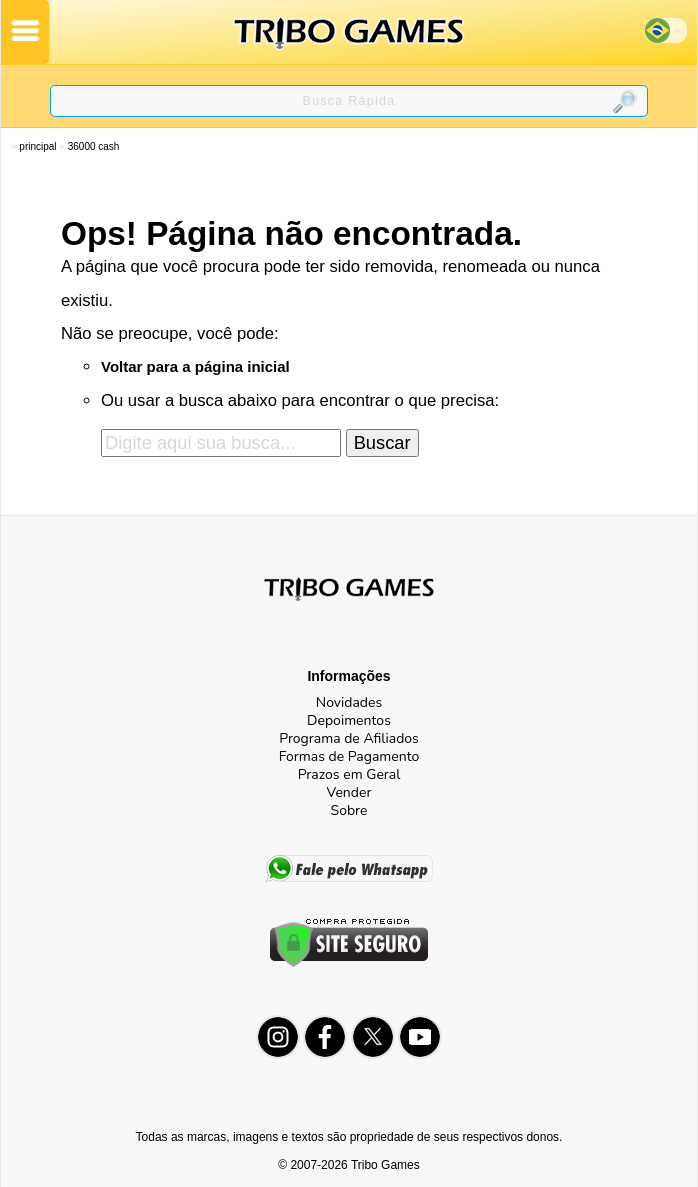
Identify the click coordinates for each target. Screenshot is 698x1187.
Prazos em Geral (349, 774)
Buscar (382, 442)
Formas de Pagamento (349, 756)
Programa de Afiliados (349, 738)
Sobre (349, 810)
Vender (349, 792)
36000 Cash (94, 146)
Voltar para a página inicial (195, 366)
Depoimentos (349, 720)
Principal (37, 146)
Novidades (349, 702)
